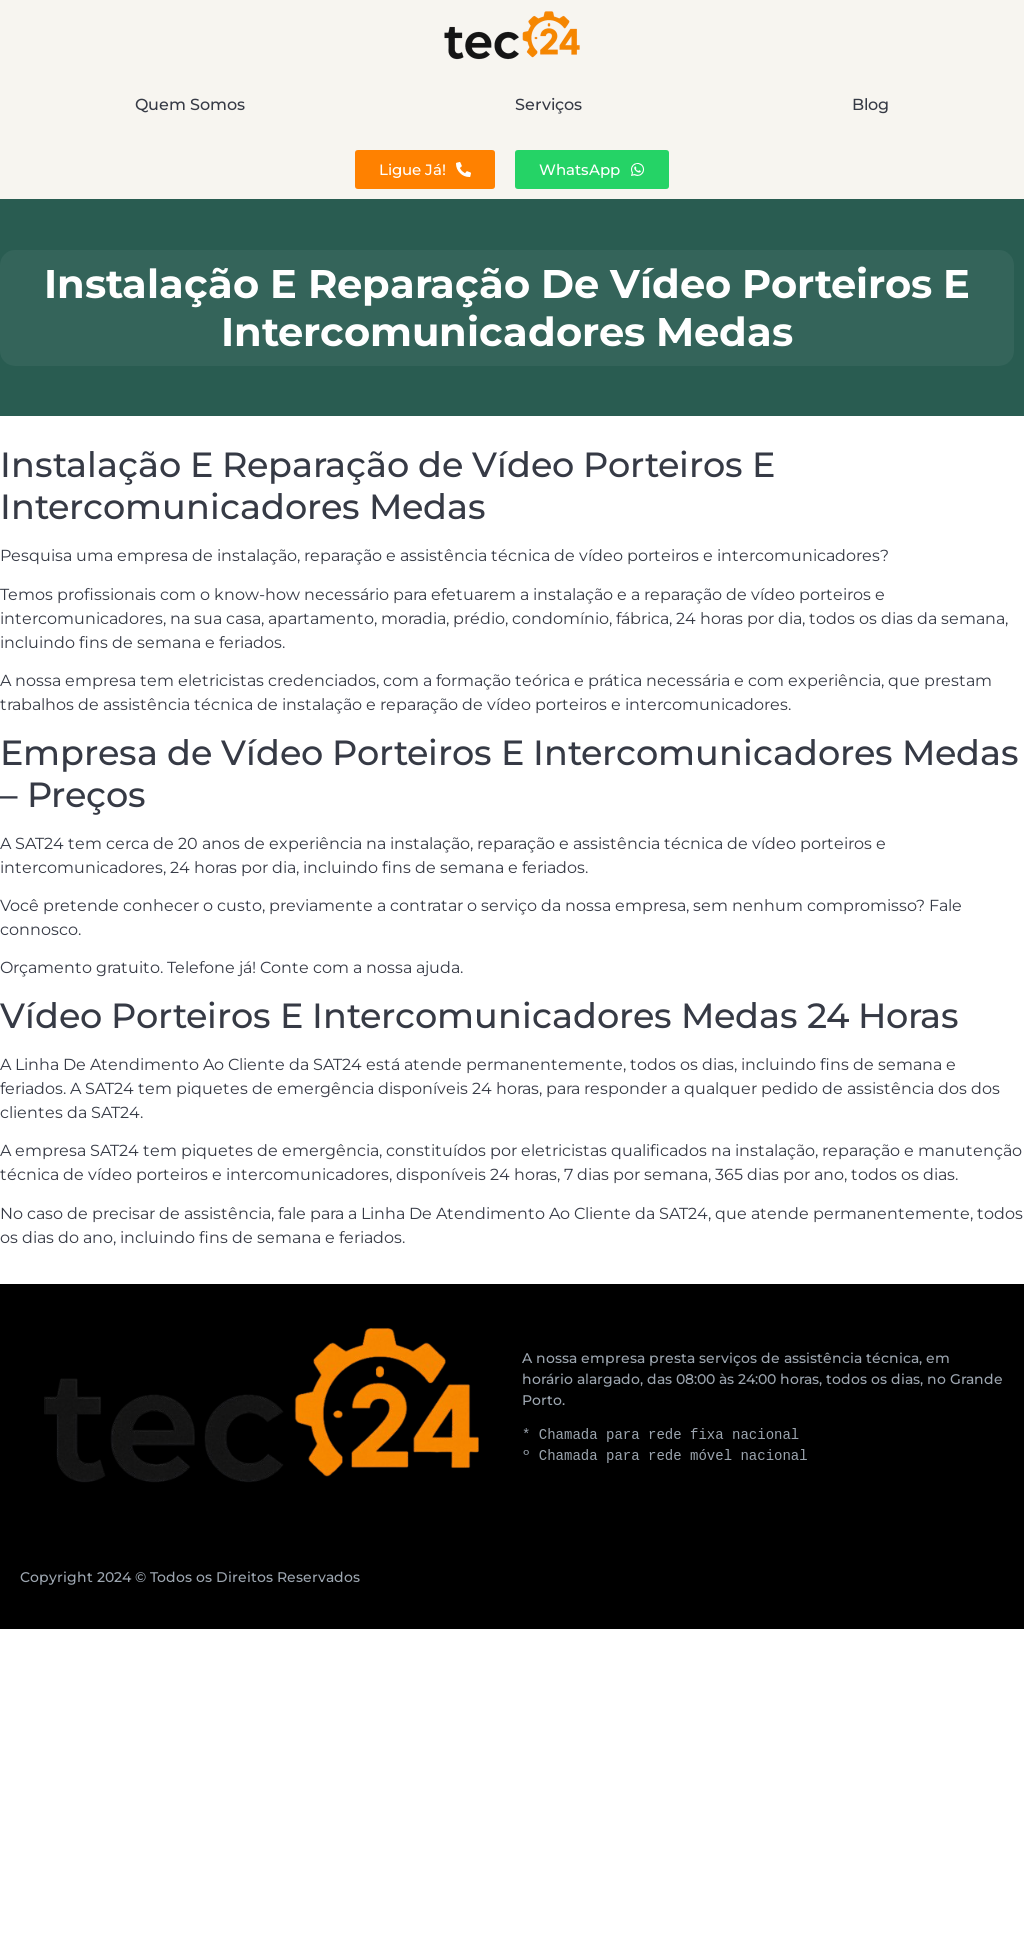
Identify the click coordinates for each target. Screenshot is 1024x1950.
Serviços (548, 104)
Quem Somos (190, 104)
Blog (870, 104)
